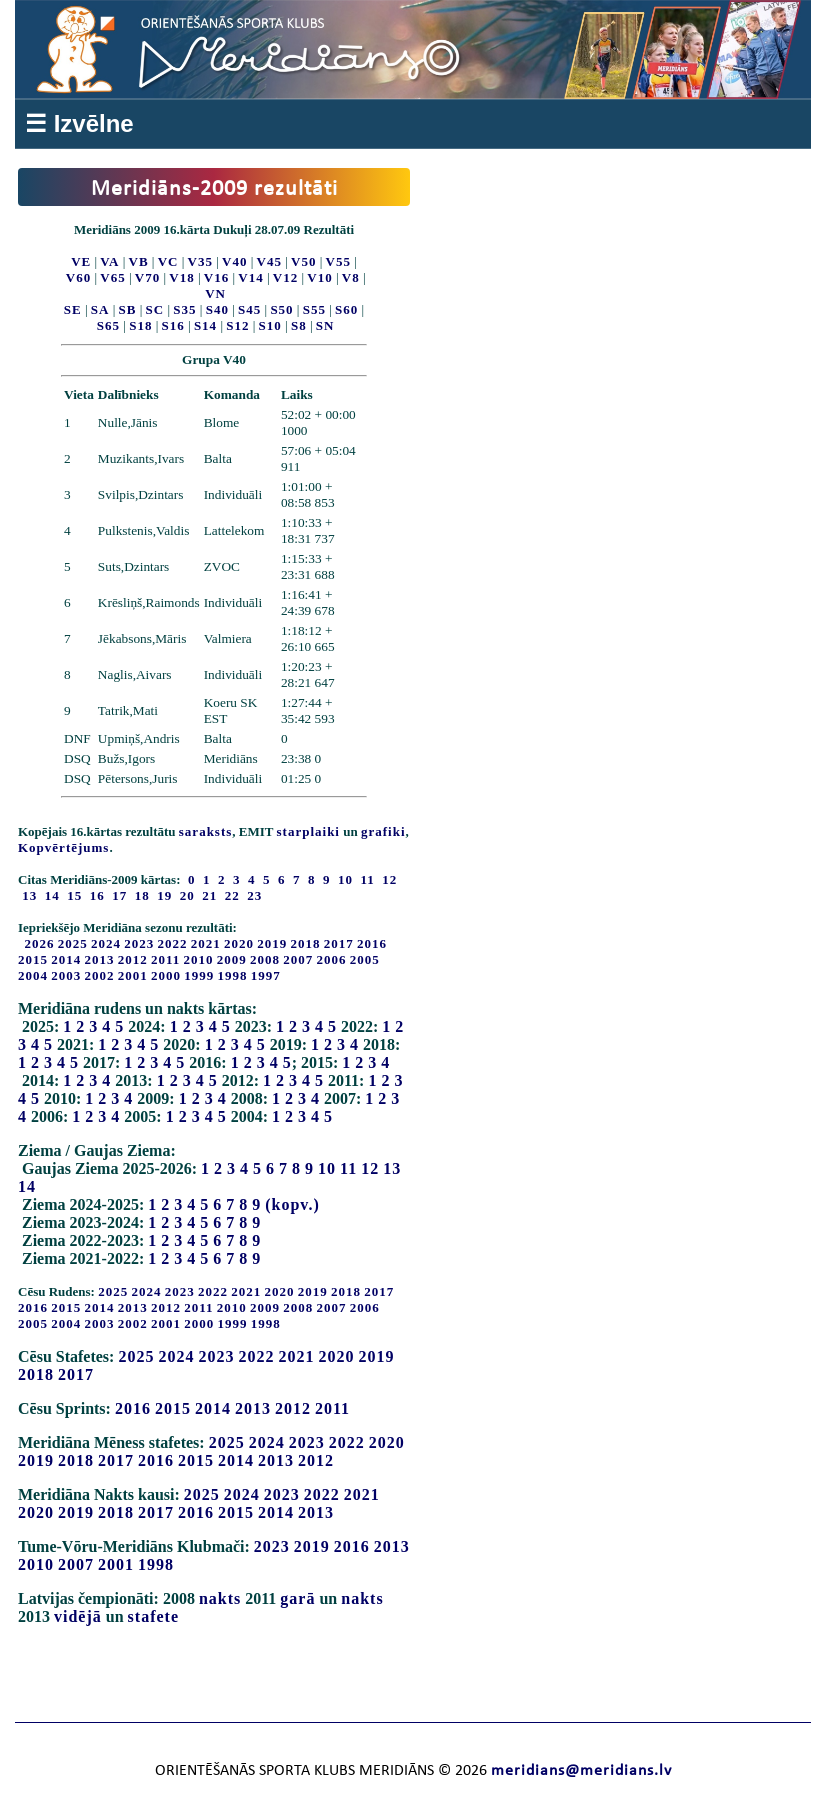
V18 (181, 277)
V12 (285, 277)
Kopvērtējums (63, 847)
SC (155, 309)
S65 (108, 325)
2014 (66, 959)
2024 (106, 943)
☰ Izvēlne (79, 123)
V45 (269, 261)
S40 (217, 309)
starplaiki (308, 831)
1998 (233, 975)
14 (27, 1186)
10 (327, 1168)
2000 (166, 975)
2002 (100, 975)
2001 (133, 975)
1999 (199, 975)
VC (168, 261)
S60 (346, 309)
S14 (205, 325)
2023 (139, 943)
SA (100, 309)
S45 (249, 309)
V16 (216, 277)
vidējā (78, 1616)
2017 (339, 943)
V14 (250, 277)
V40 (234, 261)
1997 (266, 975)
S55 (314, 309)
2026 (40, 943)
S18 (140, 325)
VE (81, 261)
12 (370, 1168)
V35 (200, 261)
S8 (299, 325)
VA (109, 261)
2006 (332, 959)
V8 (351, 277)
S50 (281, 309)
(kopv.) (292, 1204)
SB (128, 309)
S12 (237, 325)
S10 (270, 325)
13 (392, 1168)
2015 (33, 959)
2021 (206, 943)
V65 (112, 277)
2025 (73, 943)
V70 (147, 277)
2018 (306, 943)
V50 (303, 261)
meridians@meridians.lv (581, 1771)
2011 (165, 959)
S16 (173, 325)
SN (325, 325)
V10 (319, 277)
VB (139, 261)
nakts (220, 1598)
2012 (133, 959)
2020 (239, 943)
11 (348, 1168)
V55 (338, 261)
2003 (66, 975)
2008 (265, 959)
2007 (298, 959)
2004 (33, 975)
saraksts (206, 831)
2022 (173, 943)
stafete (153, 1616)
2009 (232, 959)
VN (215, 293)
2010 (199, 959)
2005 (365, 959)
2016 (372, 943)
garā (297, 1598)
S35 (184, 309)
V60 (78, 277)
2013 (100, 959)
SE (73, 309)
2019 (272, 943)
